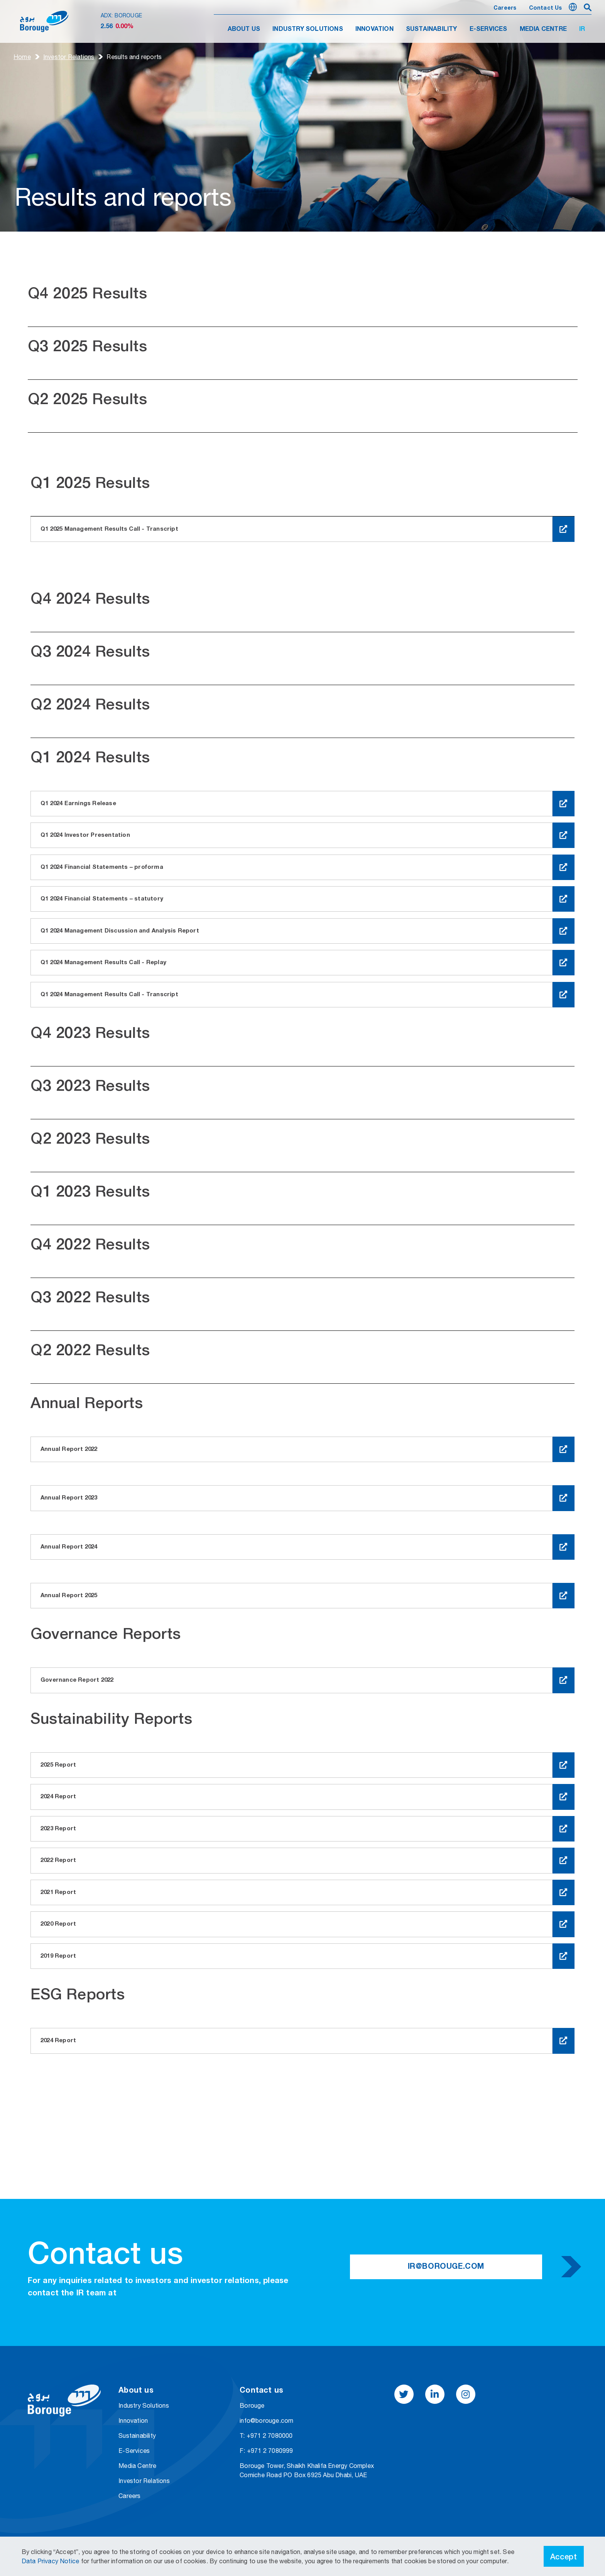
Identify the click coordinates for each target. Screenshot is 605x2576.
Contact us (545, 8)
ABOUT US (244, 29)
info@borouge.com (266, 2420)
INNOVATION (374, 29)
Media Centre (137, 2465)
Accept (563, 2556)
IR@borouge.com (446, 2266)
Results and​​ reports (134, 56)
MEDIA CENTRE (543, 29)
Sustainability (137, 2435)
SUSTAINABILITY (431, 29)
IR (582, 29)
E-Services (134, 2450)
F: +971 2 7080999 (266, 2450)
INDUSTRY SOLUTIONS (307, 29)
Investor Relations (69, 56)
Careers (504, 8)
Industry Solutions (143, 2405)
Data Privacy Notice (51, 2560)
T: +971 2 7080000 (266, 2435)
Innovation (133, 2420)
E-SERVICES (488, 29)
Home (22, 56)
